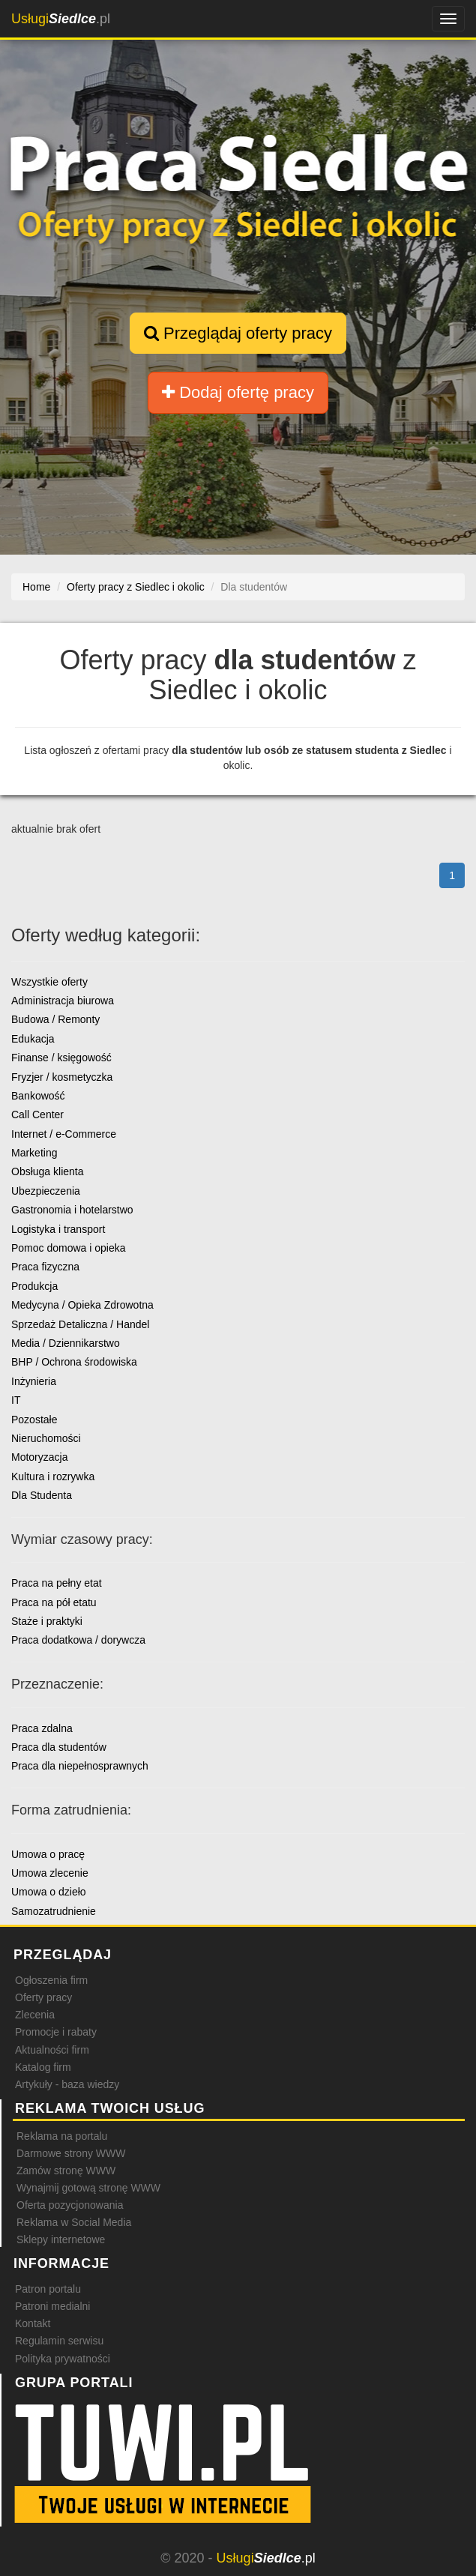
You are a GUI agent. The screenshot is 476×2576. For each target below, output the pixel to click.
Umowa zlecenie (49, 1873)
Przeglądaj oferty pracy (238, 333)
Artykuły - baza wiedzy (67, 2084)
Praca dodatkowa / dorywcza (78, 1640)
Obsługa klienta (47, 1171)
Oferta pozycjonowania (69, 2205)
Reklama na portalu (61, 2136)
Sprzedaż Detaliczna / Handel (80, 1324)
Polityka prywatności (62, 2359)
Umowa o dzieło (48, 1892)
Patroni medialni (52, 2306)
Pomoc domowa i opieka (68, 1248)
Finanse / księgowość (61, 1058)
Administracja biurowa (62, 1001)
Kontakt (32, 2323)
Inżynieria (33, 1381)
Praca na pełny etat (56, 1583)
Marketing (34, 1153)
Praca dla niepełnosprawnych (79, 1766)
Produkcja (34, 1286)
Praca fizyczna (45, 1267)
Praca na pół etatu (54, 1602)
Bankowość (38, 1096)
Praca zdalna (42, 1728)
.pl (60, 18)
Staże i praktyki (46, 1621)
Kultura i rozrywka (52, 1476)
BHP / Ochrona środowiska (74, 1362)
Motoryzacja (39, 1457)
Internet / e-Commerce (63, 1134)
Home (36, 587)
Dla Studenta (41, 1495)
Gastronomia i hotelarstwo (72, 1210)
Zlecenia (35, 2015)
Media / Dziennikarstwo (65, 1343)
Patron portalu (48, 2289)
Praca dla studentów (58, 1747)
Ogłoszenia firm (51, 1980)
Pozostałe (34, 1420)
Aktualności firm (52, 2050)
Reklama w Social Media (73, 2222)
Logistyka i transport (58, 1229)
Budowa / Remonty (55, 1019)
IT (15, 1400)
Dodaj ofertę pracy (238, 392)
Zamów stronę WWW (65, 2171)
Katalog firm (43, 2067)
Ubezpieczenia (45, 1191)
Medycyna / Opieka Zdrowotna (82, 1305)
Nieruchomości (46, 1438)
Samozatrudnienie (53, 1911)
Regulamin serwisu (59, 2341)
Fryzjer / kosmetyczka (61, 1077)
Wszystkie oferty (49, 982)
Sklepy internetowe (60, 2239)
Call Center (37, 1114)
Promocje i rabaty (56, 2032)
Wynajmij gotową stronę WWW (88, 2188)
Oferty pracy (43, 1997)
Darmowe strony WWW (70, 2153)
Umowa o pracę (48, 1854)
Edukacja (33, 1039)
